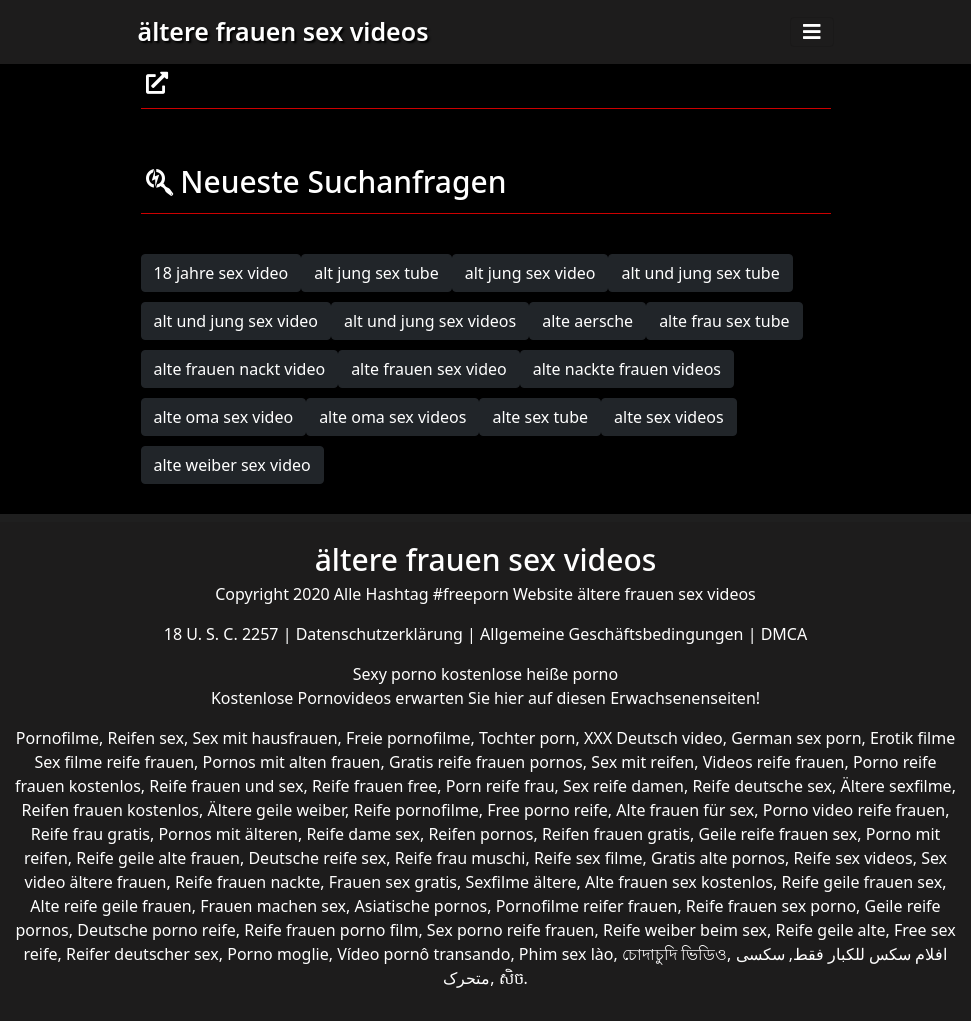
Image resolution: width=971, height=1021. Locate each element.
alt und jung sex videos (430, 321)
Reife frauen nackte (247, 882)
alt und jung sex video (236, 321)
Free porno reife (547, 810)
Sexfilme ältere (520, 882)
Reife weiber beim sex (685, 930)
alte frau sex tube (724, 321)
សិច (511, 978)
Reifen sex (146, 738)
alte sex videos (669, 417)
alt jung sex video (530, 273)
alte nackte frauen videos (627, 369)
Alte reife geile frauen (110, 906)
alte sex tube (540, 417)
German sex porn (796, 738)
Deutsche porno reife (156, 930)
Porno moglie (277, 954)
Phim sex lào (566, 954)
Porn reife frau (500, 786)
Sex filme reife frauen (114, 762)
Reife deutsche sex (762, 786)
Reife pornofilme (416, 810)
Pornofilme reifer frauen (587, 906)
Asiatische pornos (421, 906)
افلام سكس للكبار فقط (870, 954)
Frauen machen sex (273, 906)
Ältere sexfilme (895, 786)
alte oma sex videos (392, 417)
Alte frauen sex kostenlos (679, 882)
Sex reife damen (623, 786)
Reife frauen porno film (331, 930)
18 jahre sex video (221, 273)
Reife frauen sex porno (771, 906)
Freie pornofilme (408, 738)
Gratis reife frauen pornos (486, 762)
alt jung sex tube (376, 273)
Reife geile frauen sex (862, 882)
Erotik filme (912, 738)
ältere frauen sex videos (283, 31)
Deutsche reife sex (317, 858)
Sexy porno (397, 674)
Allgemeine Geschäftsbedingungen (614, 634)
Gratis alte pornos (718, 858)
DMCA (784, 634)
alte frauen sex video (429, 369)
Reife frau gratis (90, 834)
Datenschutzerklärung (381, 634)
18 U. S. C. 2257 (223, 634)
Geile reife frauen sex (777, 834)
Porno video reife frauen (854, 810)
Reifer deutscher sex (142, 954)
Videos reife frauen (774, 762)
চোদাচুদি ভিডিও (674, 954)
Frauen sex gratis (393, 882)
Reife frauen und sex (226, 786)
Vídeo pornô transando (423, 954)
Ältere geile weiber (276, 810)
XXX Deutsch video (653, 738)
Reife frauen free (374, 786)
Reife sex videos (852, 858)
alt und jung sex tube (700, 273)
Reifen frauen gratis (616, 834)
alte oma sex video (224, 417)
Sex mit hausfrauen (264, 738)
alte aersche (587, 321)
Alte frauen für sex (685, 810)
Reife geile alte (831, 930)
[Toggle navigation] (812, 32)
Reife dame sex (363, 834)
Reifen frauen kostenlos (110, 810)
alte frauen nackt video (240, 369)
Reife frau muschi (460, 858)
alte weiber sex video (232, 465)
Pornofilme (57, 738)
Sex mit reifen (642, 762)
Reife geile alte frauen (158, 858)
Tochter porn (527, 738)
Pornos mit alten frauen (292, 762)
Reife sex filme (588, 858)
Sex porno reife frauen (511, 930)
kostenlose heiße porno (529, 674)
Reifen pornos (480, 834)
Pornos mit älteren (228, 834)
